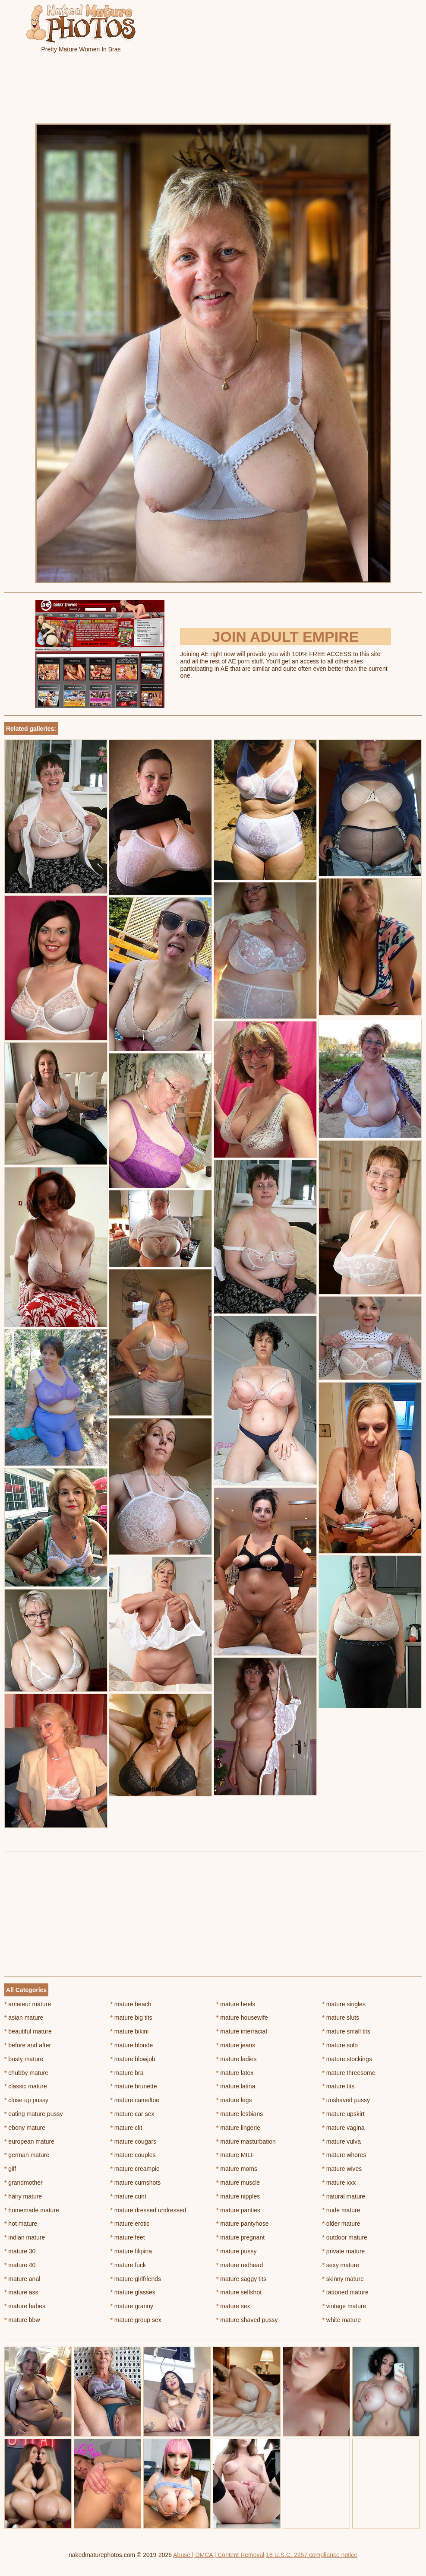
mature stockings (347, 2059)
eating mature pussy (33, 2113)
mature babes (24, 2306)
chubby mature (26, 2072)
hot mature (20, 2223)
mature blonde (131, 2045)
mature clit (126, 2127)
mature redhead (239, 2265)
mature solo (340, 2045)
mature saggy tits (241, 2278)
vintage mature (344, 2306)
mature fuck (128, 2265)
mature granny (132, 2306)
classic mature (25, 2086)
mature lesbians (239, 2113)
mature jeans (235, 2045)
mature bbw (22, 2319)
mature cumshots (135, 2182)
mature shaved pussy (247, 2319)
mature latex (234, 2072)
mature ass (21, 2292)
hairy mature (23, 2196)
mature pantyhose (242, 2223)
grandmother (23, 2182)
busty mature (23, 2059)
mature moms (236, 2168)
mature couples (133, 2154)
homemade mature (31, 2210)
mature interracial (241, 2031)
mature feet (127, 2237)
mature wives (342, 2168)
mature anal (22, 2278)
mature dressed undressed (148, 2210)
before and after (27, 2045)
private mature (343, 2251)
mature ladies (236, 2059)
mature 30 (19, 2251)
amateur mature (27, 2004)
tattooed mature (345, 2292)
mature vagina (343, 2127)
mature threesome (349, 2072)
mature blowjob (132, 2059)
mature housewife (242, 2017)
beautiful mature (28, 2031)
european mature (29, 2141)
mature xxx (339, 2182)
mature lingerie (238, 2127)
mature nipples (238, 2196)
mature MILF (235, 2154)
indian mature (24, 2237)
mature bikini (129, 2031)
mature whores (344, 2154)
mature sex (233, 2306)
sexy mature (341, 2265)
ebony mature (24, 2127)
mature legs (234, 2100)
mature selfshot (239, 2292)
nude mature (341, 2210)
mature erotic (130, 2223)
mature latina (235, 2086)
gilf (10, 2168)
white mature (341, 2319)
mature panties (238, 2210)
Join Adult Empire (285, 636)
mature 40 (19, 2265)
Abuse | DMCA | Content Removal (218, 2554)
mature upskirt (343, 2113)
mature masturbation (246, 2141)
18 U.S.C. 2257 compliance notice (311, 2554)
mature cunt (128, 2196)
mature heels (235, 2004)
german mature (26, 2154)
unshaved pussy (346, 2100)
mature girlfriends (135, 2278)
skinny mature (343, 2278)
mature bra (127, 2072)
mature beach (130, 2004)
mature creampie (135, 2168)
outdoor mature (344, 2237)
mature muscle (238, 2182)
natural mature (344, 2196)
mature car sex (132, 2113)
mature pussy (236, 2251)
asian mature (23, 2017)
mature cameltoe (135, 2100)
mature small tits (346, 2031)
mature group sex (135, 2319)
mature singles (344, 2004)
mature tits (338, 2086)
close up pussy (26, 2100)
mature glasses (132, 2292)
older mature (341, 2223)
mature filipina (131, 2251)
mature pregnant (240, 2237)
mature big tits (131, 2017)
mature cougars (133, 2141)
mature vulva (341, 2141)
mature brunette (133, 2086)
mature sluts (341, 2017)
